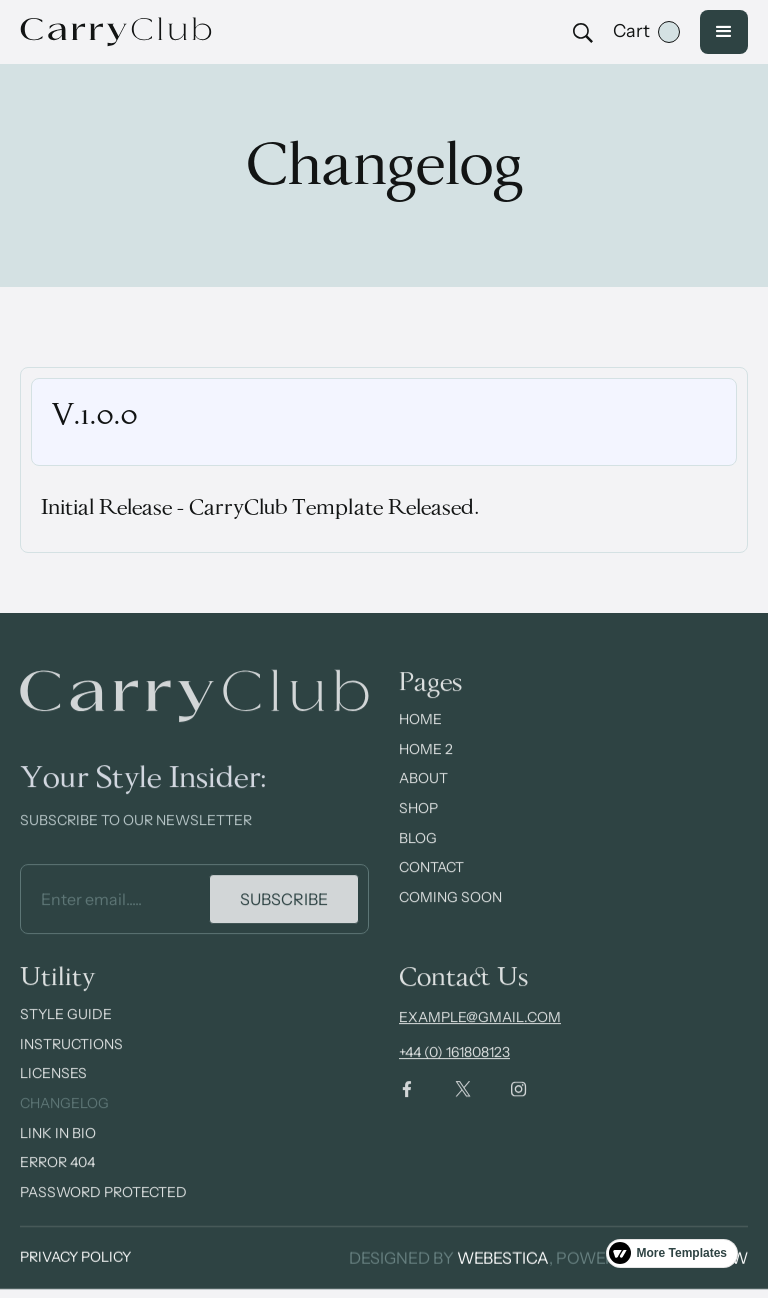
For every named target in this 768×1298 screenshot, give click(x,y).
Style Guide (66, 1033)
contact (431, 886)
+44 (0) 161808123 (454, 1071)
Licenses (53, 1092)
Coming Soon (450, 916)
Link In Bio (58, 1151)
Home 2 (426, 768)
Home (420, 738)
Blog (418, 856)
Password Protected (103, 1210)
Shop (418, 827)
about (423, 797)
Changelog (64, 1121)
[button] (646, 31)
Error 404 (57, 1181)
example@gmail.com (480, 1036)
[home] (129, 32)
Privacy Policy (75, 1258)
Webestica (503, 1258)
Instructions (71, 1062)
